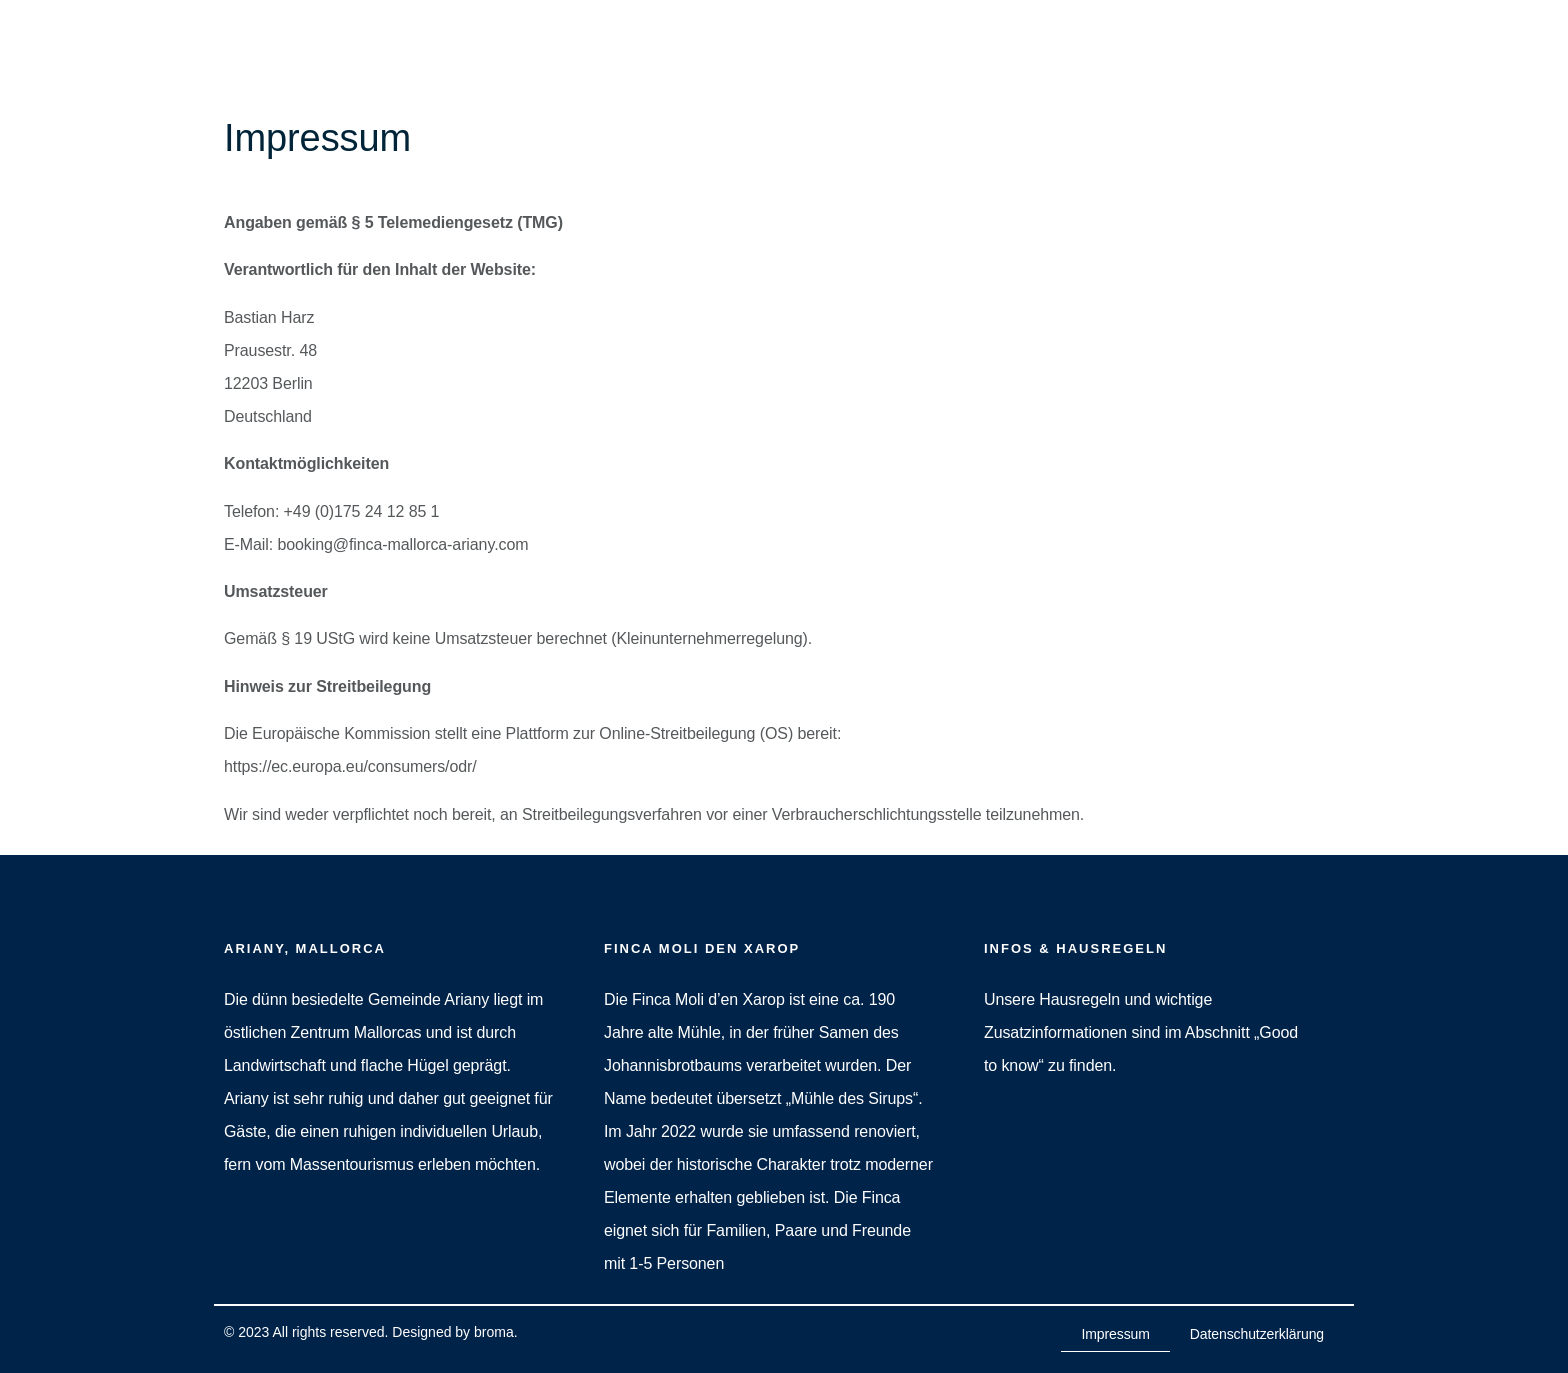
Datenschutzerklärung (1257, 1334)
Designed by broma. (454, 1332)
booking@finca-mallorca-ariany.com (402, 544)
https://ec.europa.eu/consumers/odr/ (350, 766)
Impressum (1115, 1334)
